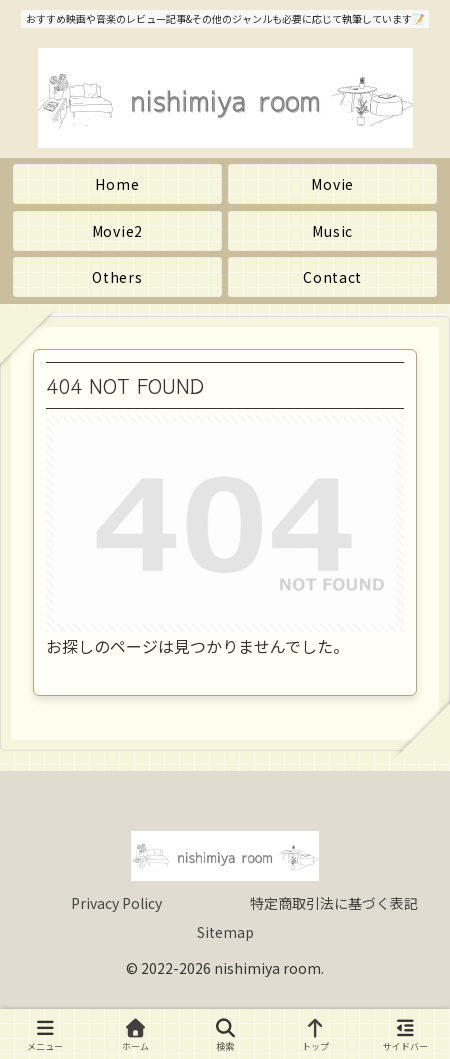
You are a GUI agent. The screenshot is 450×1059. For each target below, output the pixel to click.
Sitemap (225, 932)
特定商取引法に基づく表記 (334, 903)
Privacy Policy (116, 903)
